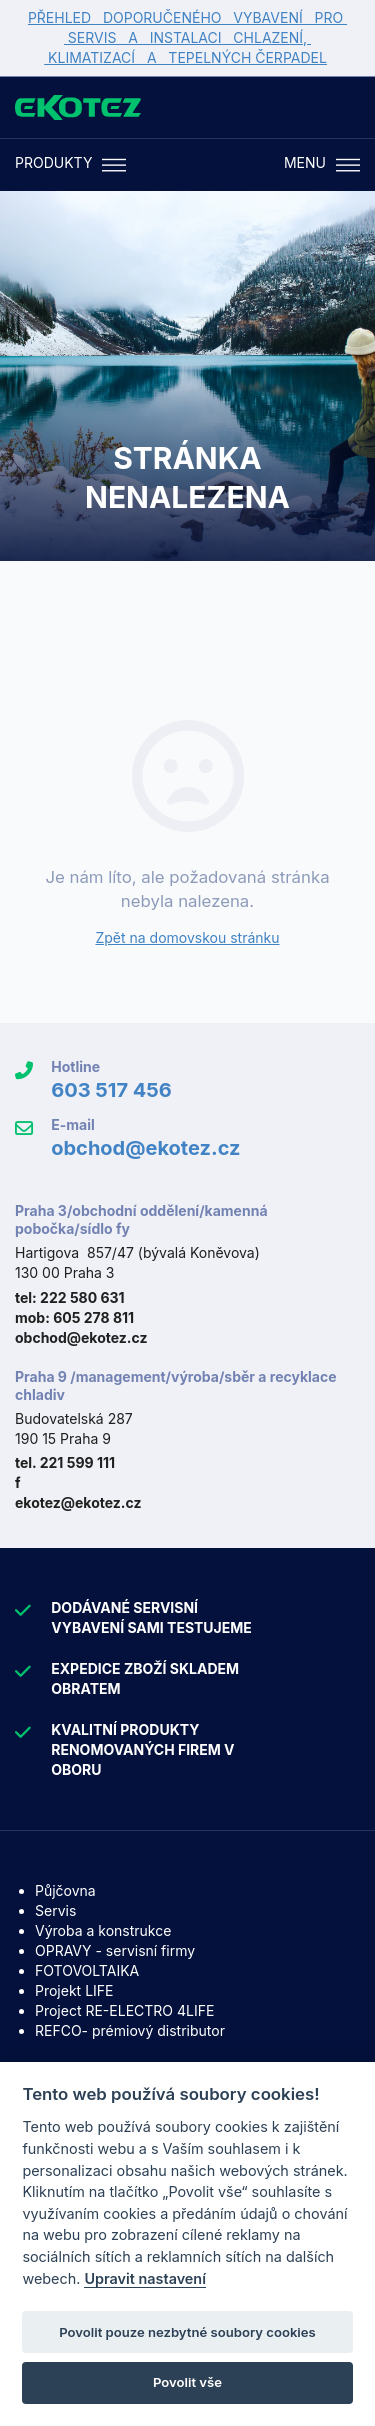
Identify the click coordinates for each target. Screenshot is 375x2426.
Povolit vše (187, 2382)
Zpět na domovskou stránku (187, 937)
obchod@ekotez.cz (145, 1148)
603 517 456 (111, 1090)
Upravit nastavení (145, 2278)
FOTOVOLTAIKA (87, 1970)
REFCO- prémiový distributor (130, 2030)
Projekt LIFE (74, 1990)
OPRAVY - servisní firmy (115, 1950)
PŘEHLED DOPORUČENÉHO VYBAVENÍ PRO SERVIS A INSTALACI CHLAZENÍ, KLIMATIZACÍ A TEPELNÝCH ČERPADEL (187, 37)
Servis (55, 1910)
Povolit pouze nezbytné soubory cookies (187, 2332)
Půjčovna (65, 1890)
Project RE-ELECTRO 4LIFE (124, 2010)
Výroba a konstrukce (103, 1930)
